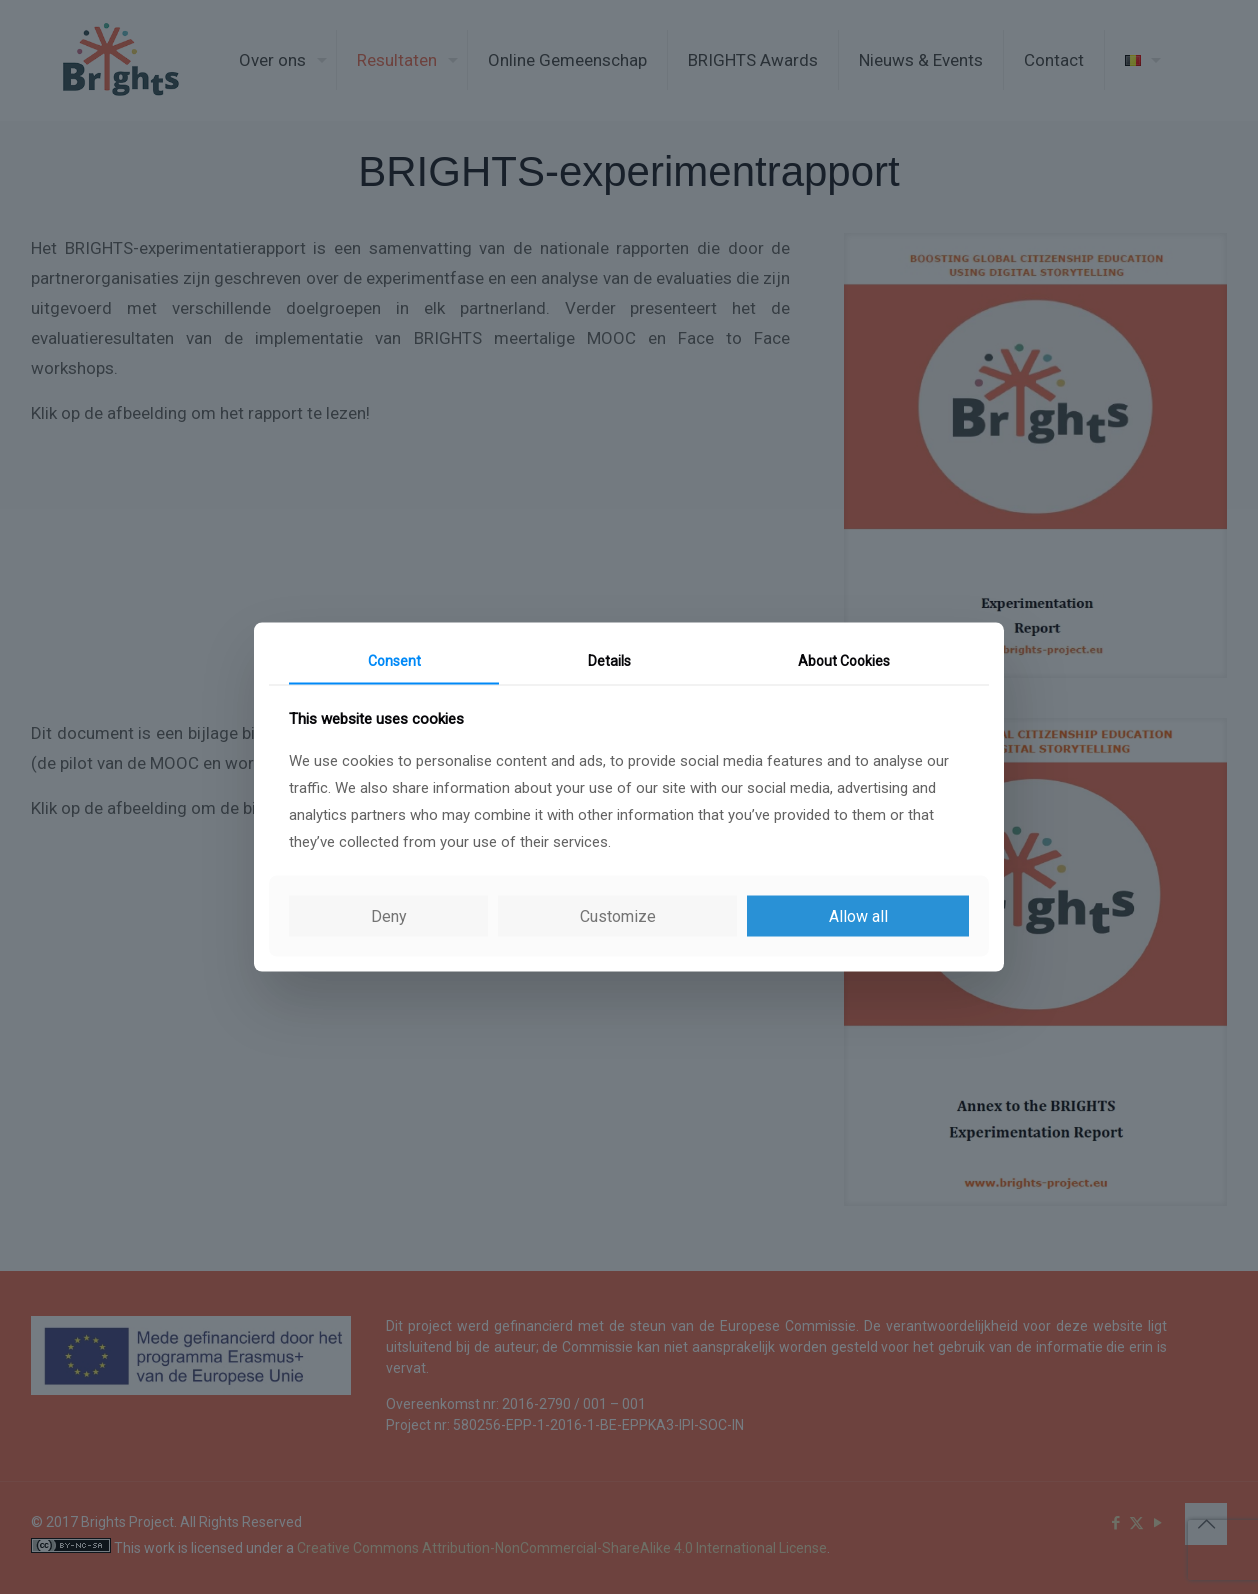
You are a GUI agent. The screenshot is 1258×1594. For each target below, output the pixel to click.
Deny (389, 915)
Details (609, 661)
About (844, 661)
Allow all (858, 915)
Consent (394, 661)
